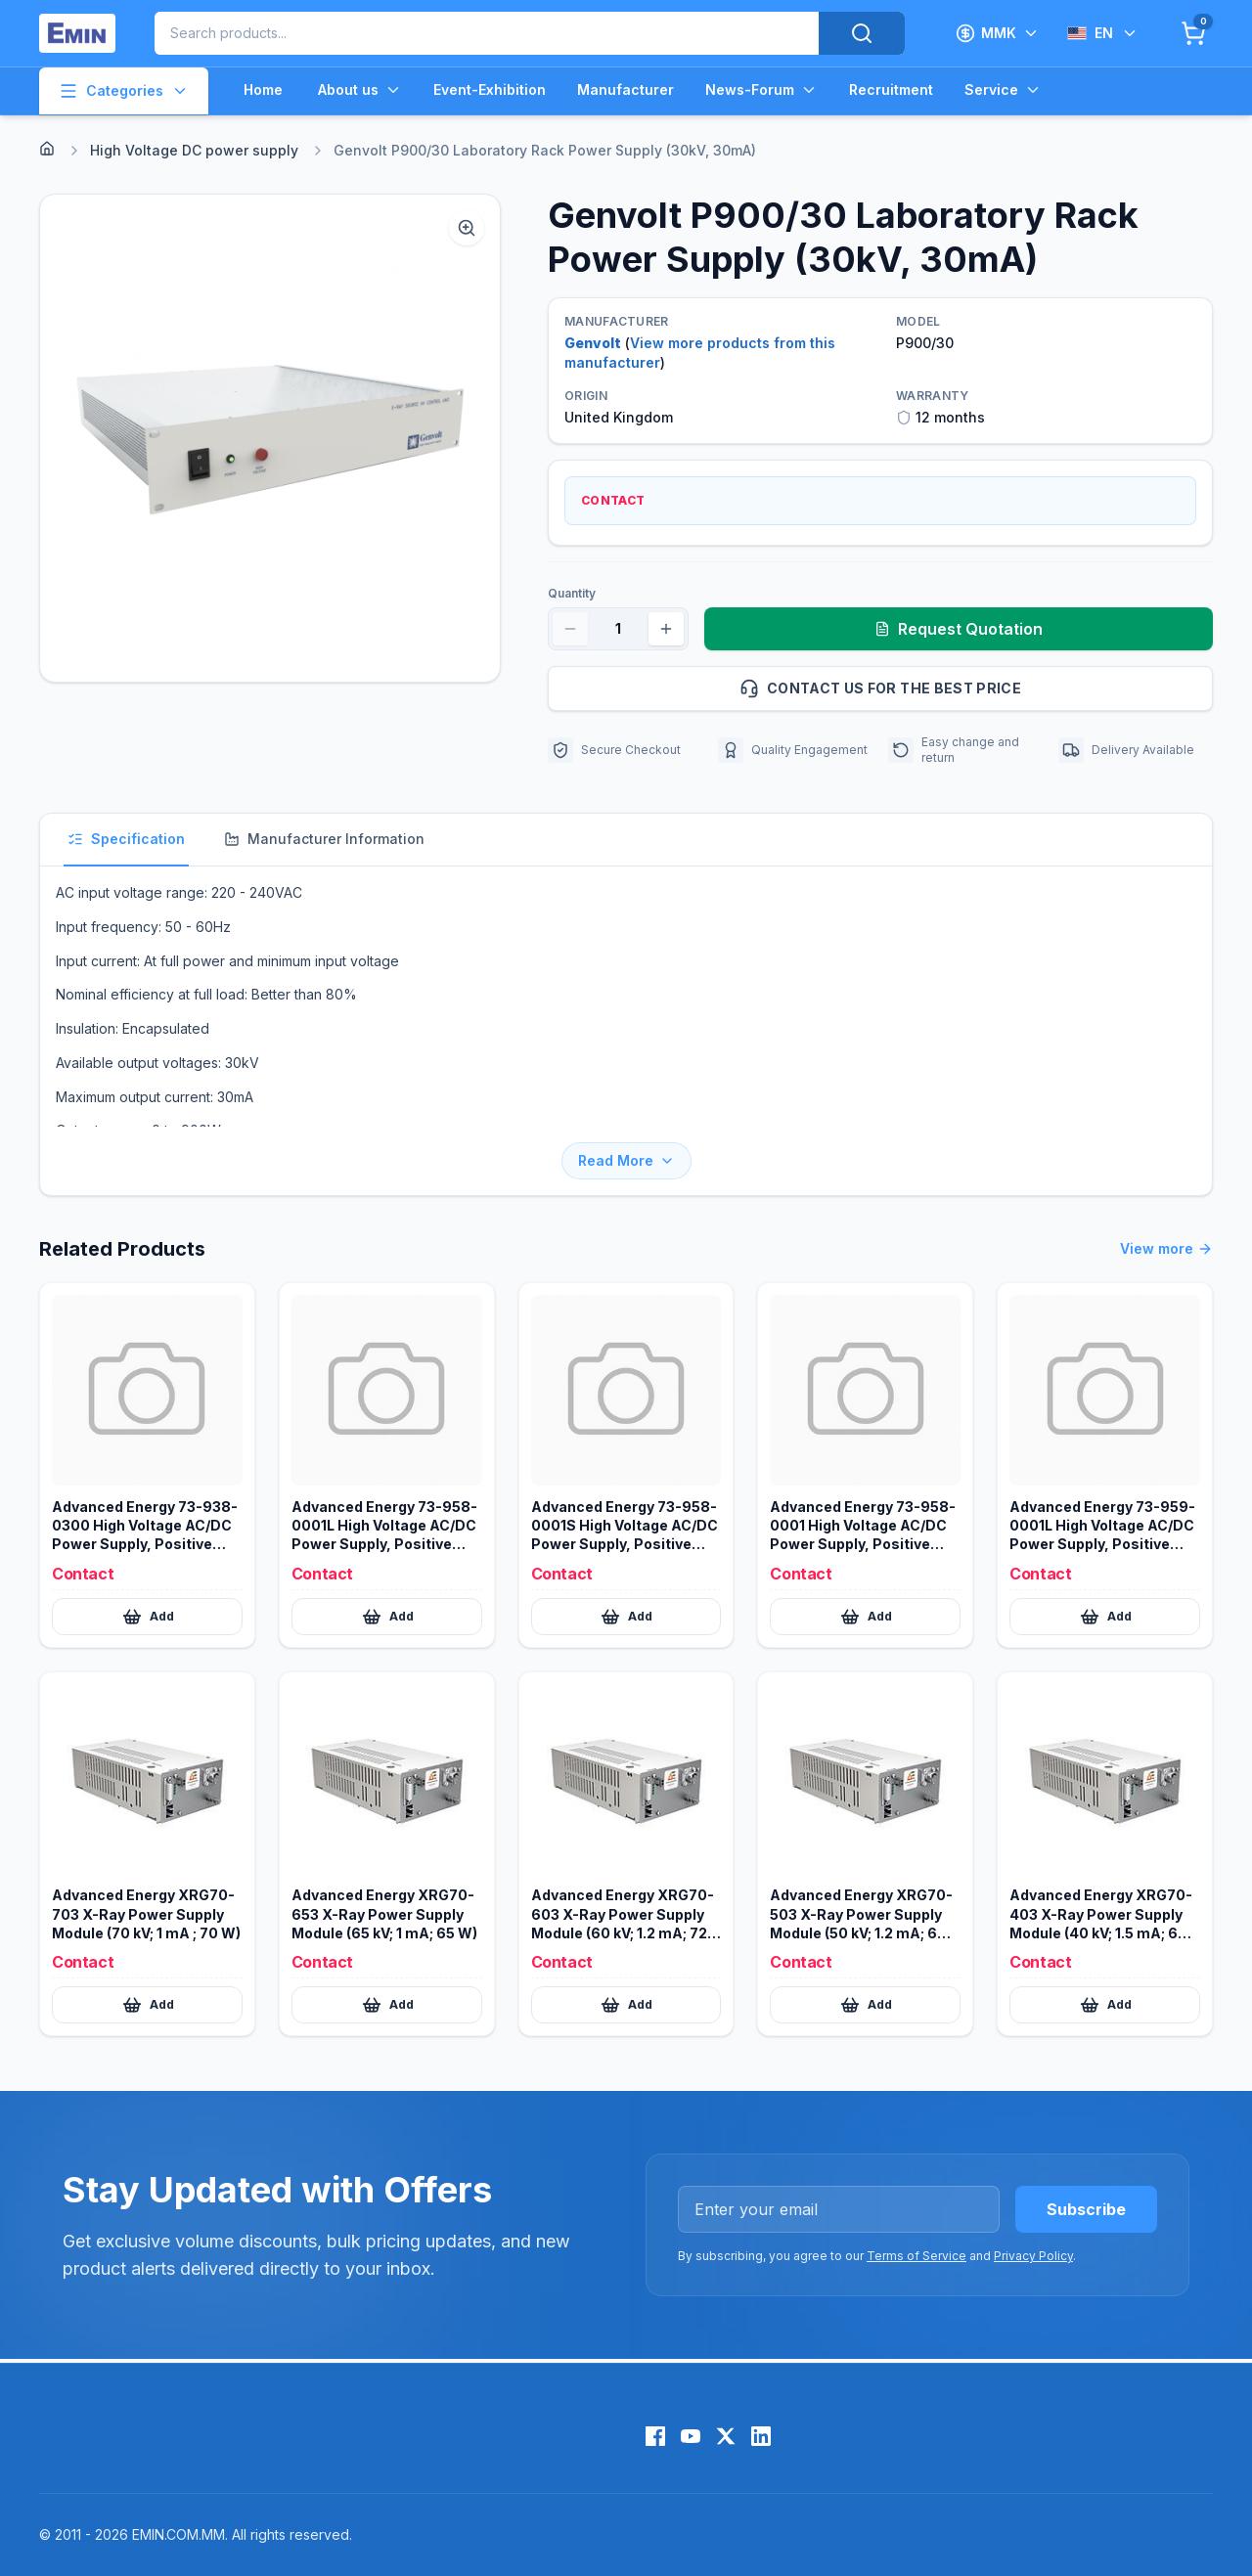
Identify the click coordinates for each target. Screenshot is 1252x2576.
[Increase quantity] (666, 628)
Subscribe (1086, 2209)
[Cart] (1193, 33)
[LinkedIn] (761, 2436)
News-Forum (761, 90)
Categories (124, 91)
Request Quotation (958, 629)
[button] (270, 438)
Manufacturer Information (324, 838)
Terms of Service (916, 2255)
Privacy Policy (1033, 2255)
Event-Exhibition (489, 89)
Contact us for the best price (967, 688)
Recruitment (891, 89)
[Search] (862, 33)
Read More (626, 1160)
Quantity (572, 593)
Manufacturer (625, 89)
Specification (126, 838)
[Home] (47, 148)
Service (1003, 90)
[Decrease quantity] (570, 628)
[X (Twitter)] (726, 2436)
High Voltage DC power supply (194, 150)
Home (263, 89)
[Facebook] (655, 2436)
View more (1166, 1249)
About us (360, 90)
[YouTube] (690, 2436)
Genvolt (592, 342)
